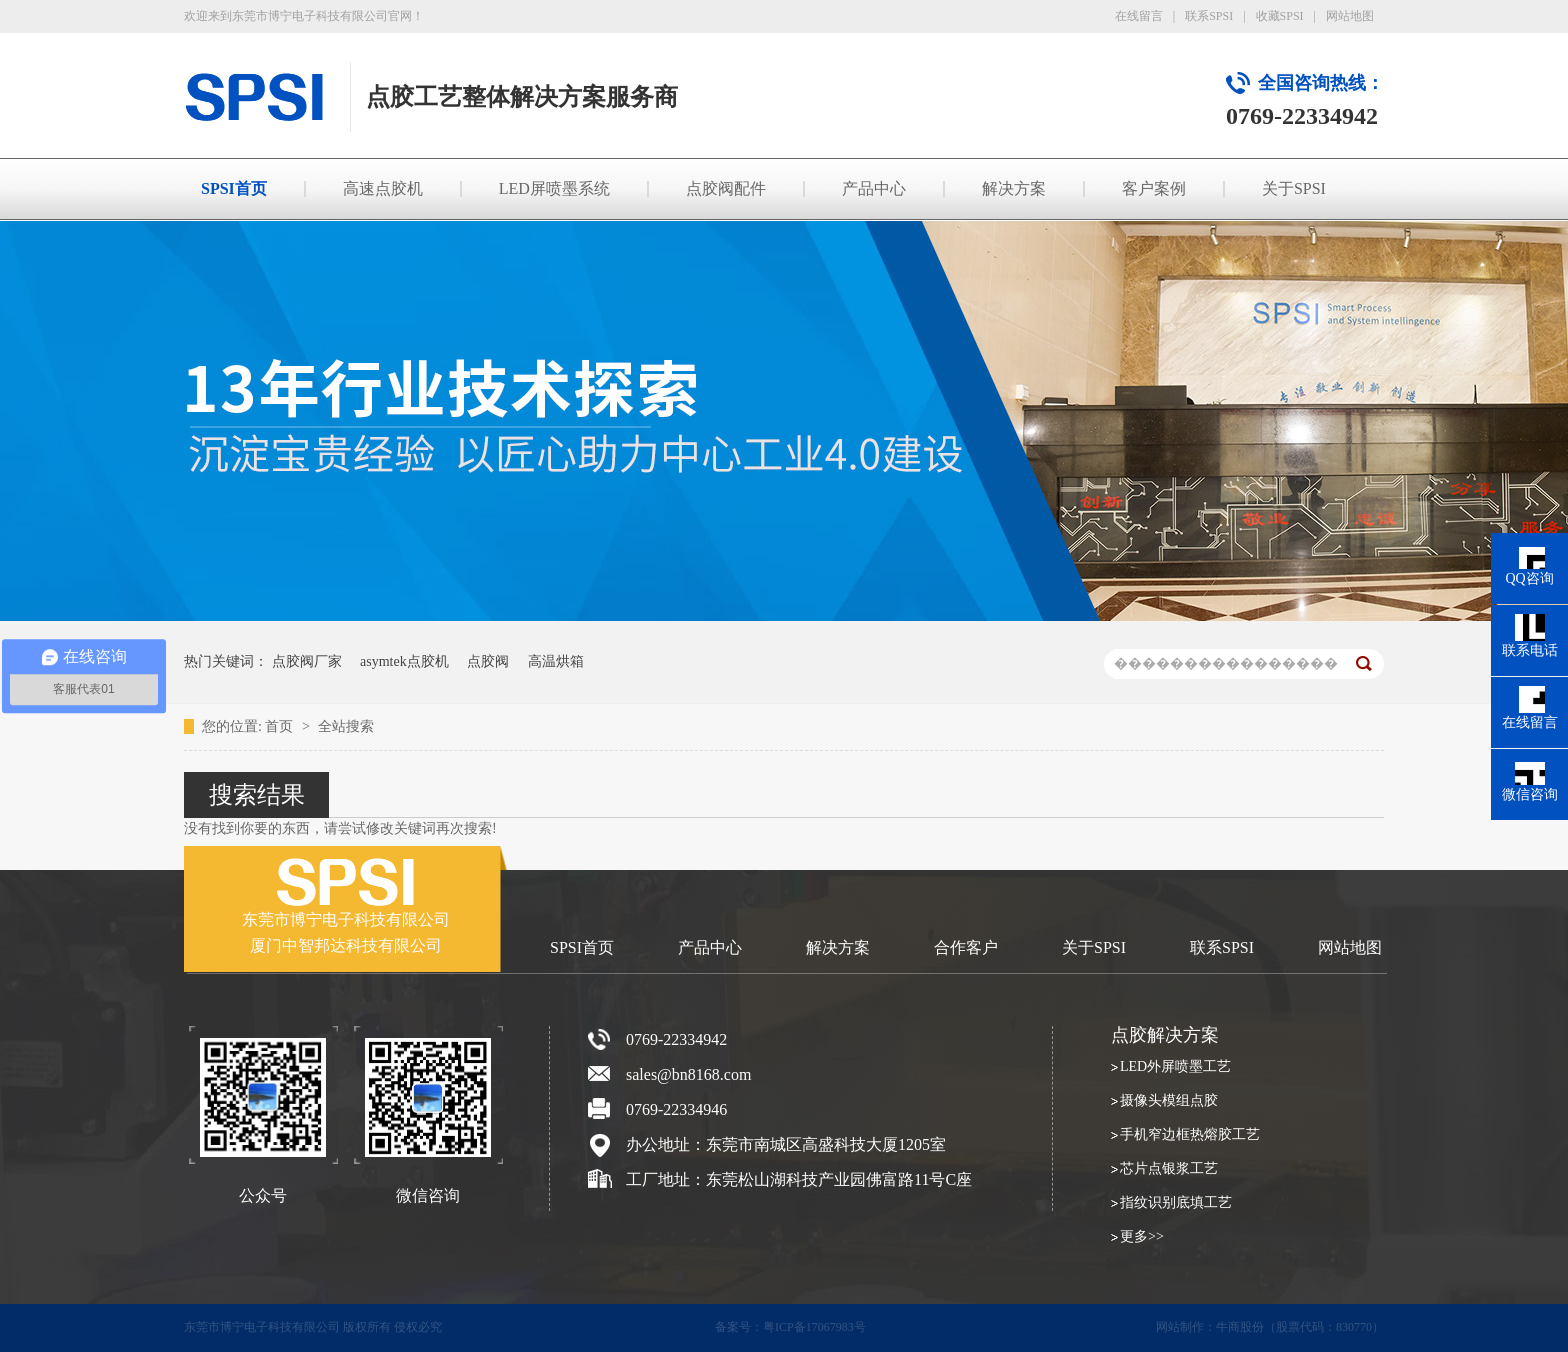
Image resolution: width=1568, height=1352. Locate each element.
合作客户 (966, 947)
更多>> (1142, 1236)
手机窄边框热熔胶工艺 (1190, 1134)
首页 (281, 726)
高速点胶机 (383, 188)
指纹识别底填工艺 (1176, 1202)
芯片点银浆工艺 (1169, 1168)
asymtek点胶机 (404, 661)
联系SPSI (1209, 16)
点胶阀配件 (726, 188)
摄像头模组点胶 (1169, 1100)
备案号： (739, 1327)
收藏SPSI (1280, 16)
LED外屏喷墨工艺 (1175, 1066)
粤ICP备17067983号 (814, 1327)
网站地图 (1350, 16)
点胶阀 (488, 661)
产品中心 (874, 188)
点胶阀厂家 (307, 661)
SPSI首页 (234, 188)
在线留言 (1139, 16)
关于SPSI (1294, 188)
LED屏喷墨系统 (554, 188)
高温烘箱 (556, 661)
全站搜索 (346, 726)
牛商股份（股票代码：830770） (1300, 1327)
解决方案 (1014, 188)
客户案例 (1154, 188)
